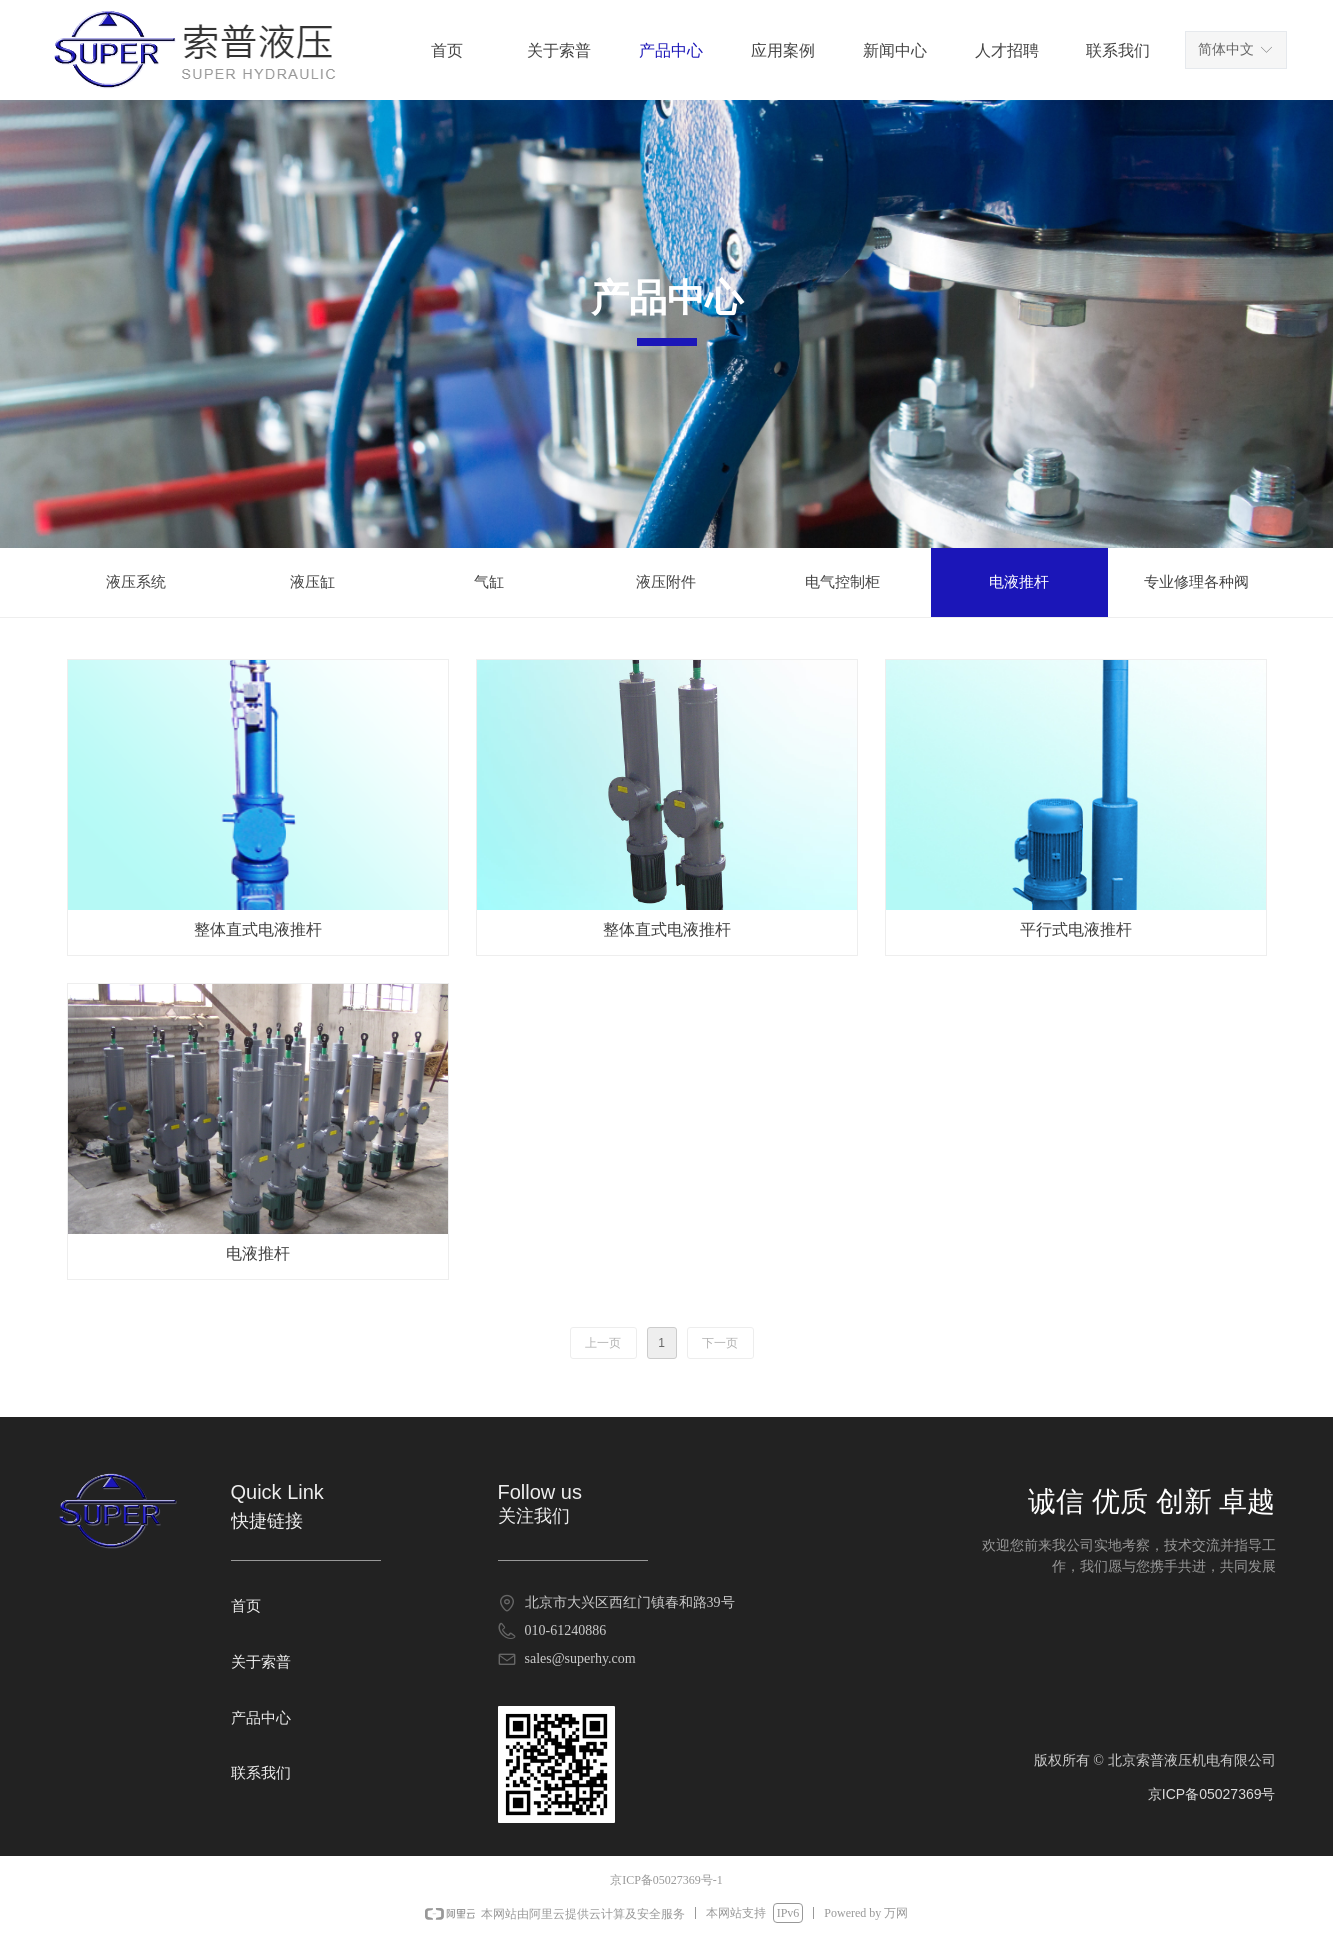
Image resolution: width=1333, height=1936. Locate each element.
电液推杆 (1019, 582)
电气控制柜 (842, 582)
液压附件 (666, 582)
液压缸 (312, 582)
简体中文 (1226, 49)
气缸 (489, 582)
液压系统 (136, 582)
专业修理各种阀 (1196, 582)
